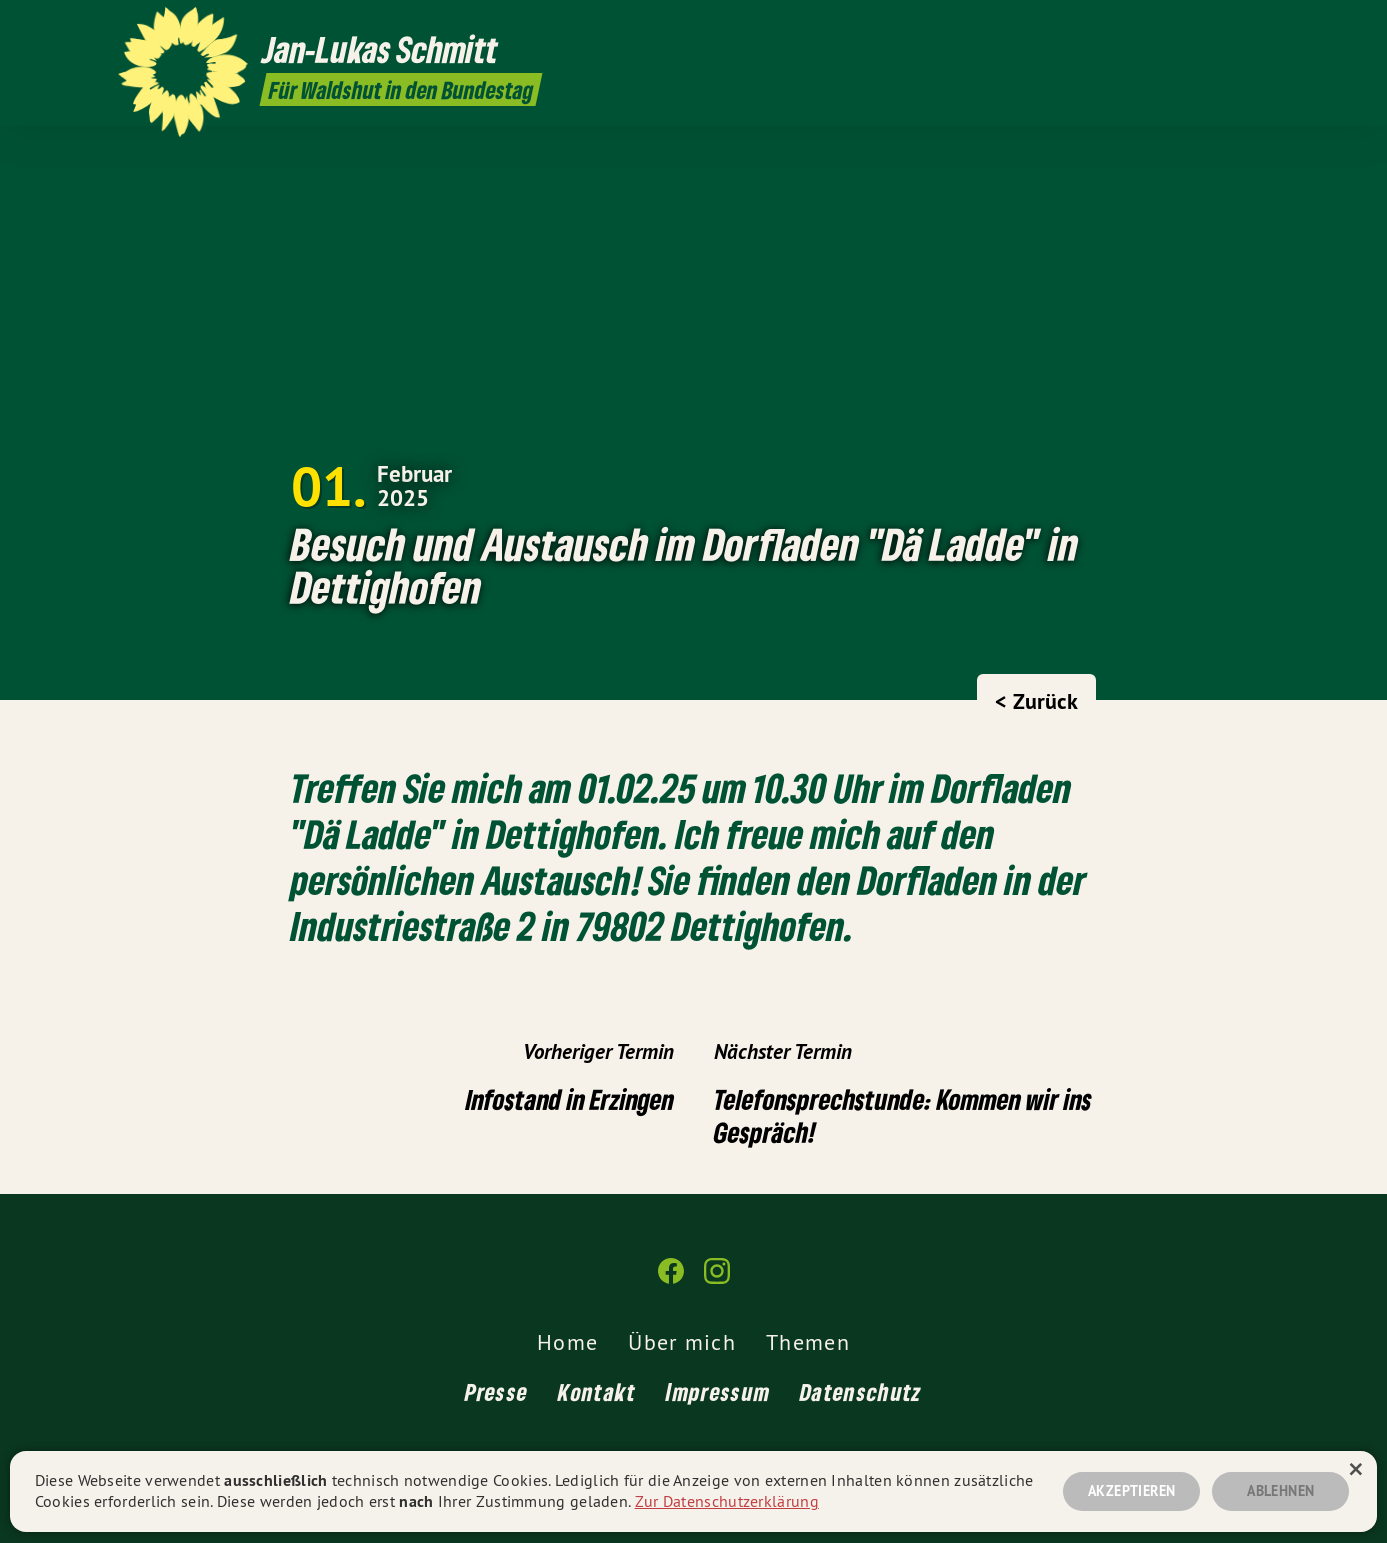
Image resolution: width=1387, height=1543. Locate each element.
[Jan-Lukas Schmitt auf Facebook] (1229, 27)
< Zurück (1036, 701)
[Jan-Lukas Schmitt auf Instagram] (1259, 27)
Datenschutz (861, 1391)
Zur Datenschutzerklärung (727, 1501)
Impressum (718, 1391)
